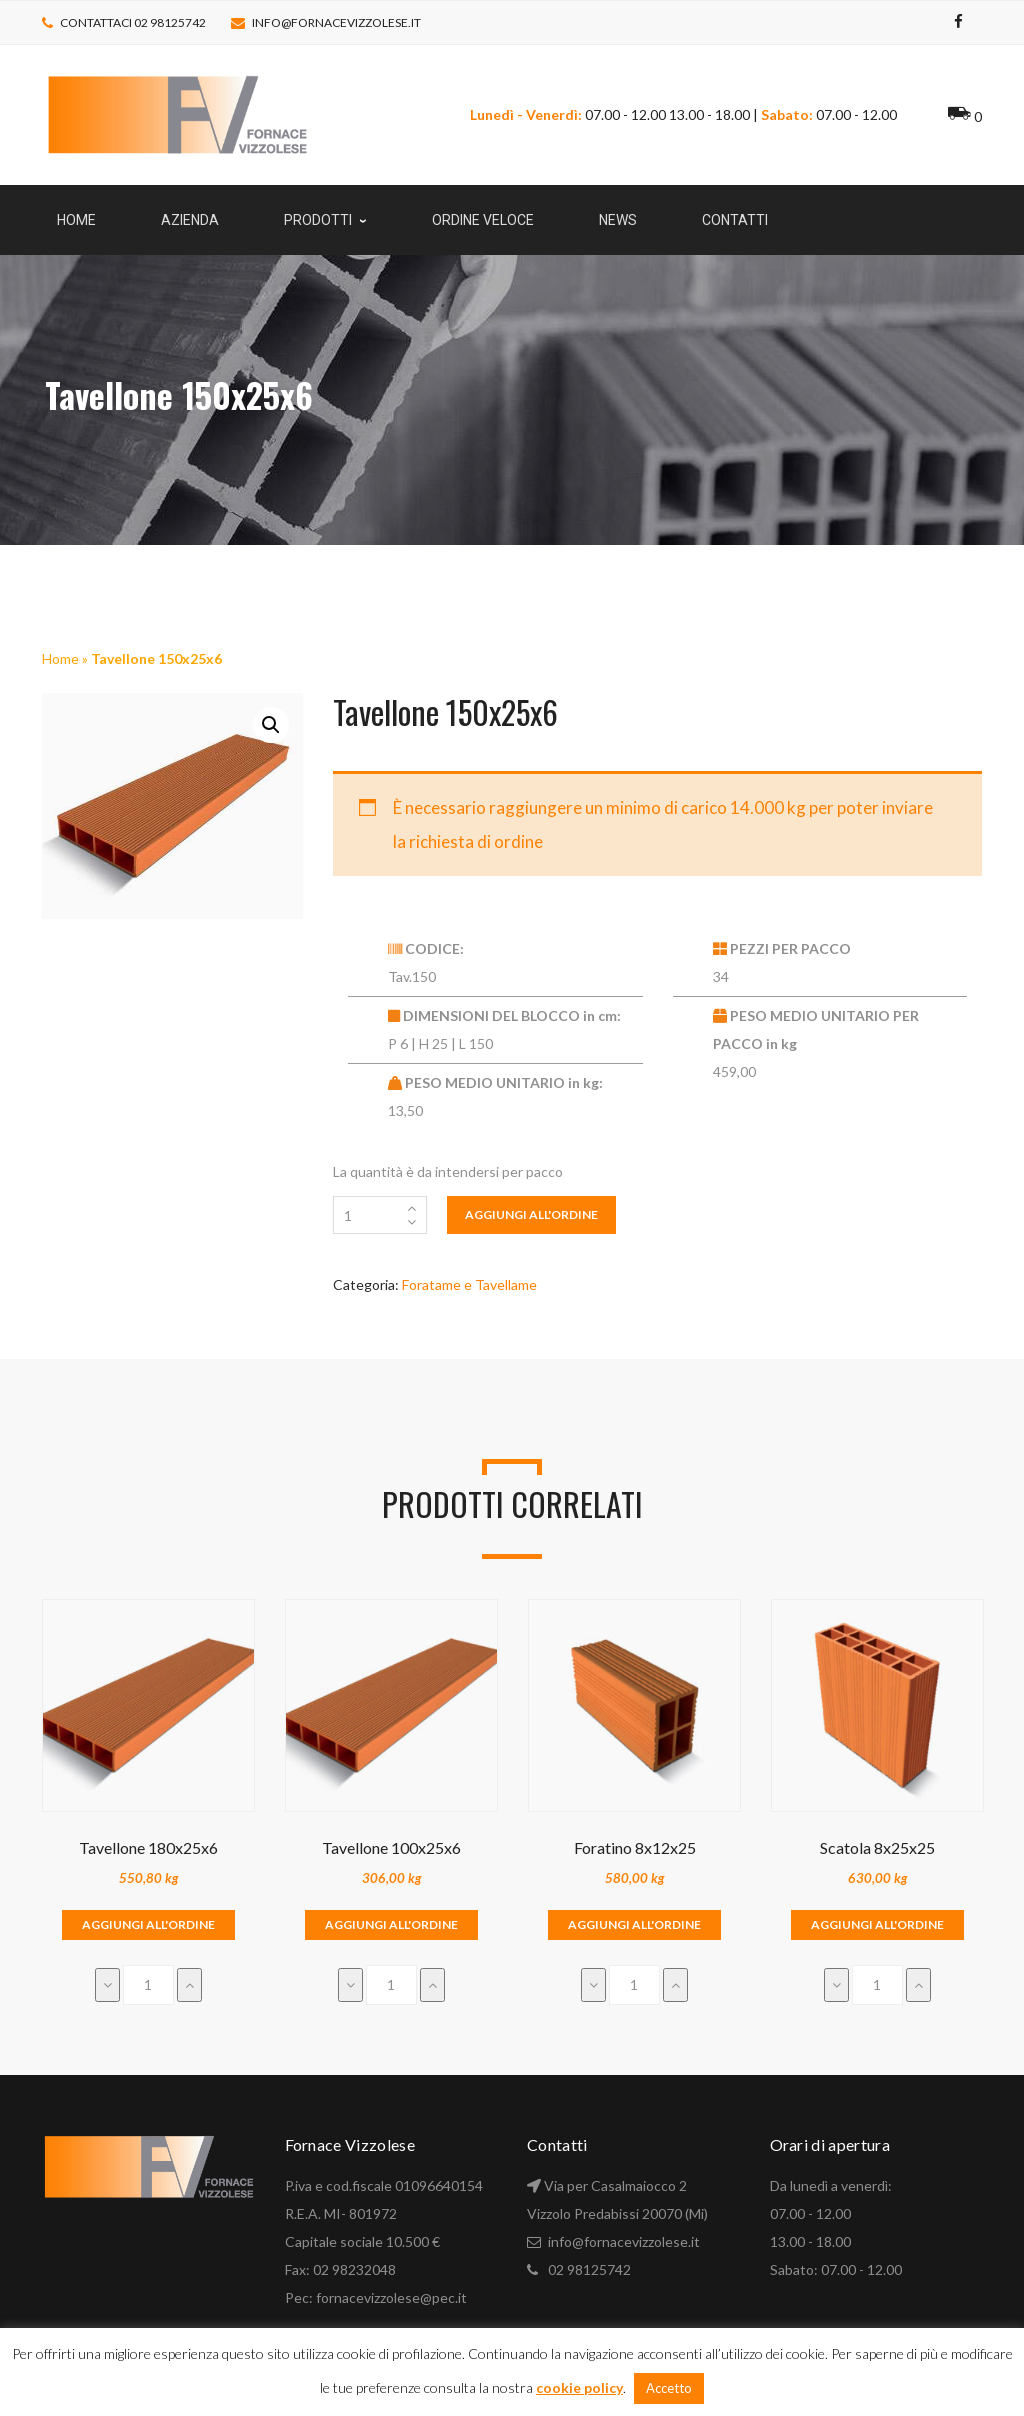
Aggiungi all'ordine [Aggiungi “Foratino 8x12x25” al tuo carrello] (634, 1924)
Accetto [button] (669, 2388)
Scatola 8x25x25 (877, 1847)
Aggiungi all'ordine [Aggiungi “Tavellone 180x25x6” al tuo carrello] (148, 1924)
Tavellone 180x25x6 (148, 1847)
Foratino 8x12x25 (635, 1847)
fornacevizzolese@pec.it (391, 2297)
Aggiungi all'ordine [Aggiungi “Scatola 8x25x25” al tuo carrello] (877, 1924)
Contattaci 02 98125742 (133, 22)
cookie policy (579, 2387)
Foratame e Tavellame (469, 1284)
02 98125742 (589, 2269)
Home (60, 658)
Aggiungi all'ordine (531, 1214)
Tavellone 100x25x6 (391, 1847)
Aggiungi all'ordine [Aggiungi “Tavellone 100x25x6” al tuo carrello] (391, 1924)
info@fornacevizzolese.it (336, 22)
